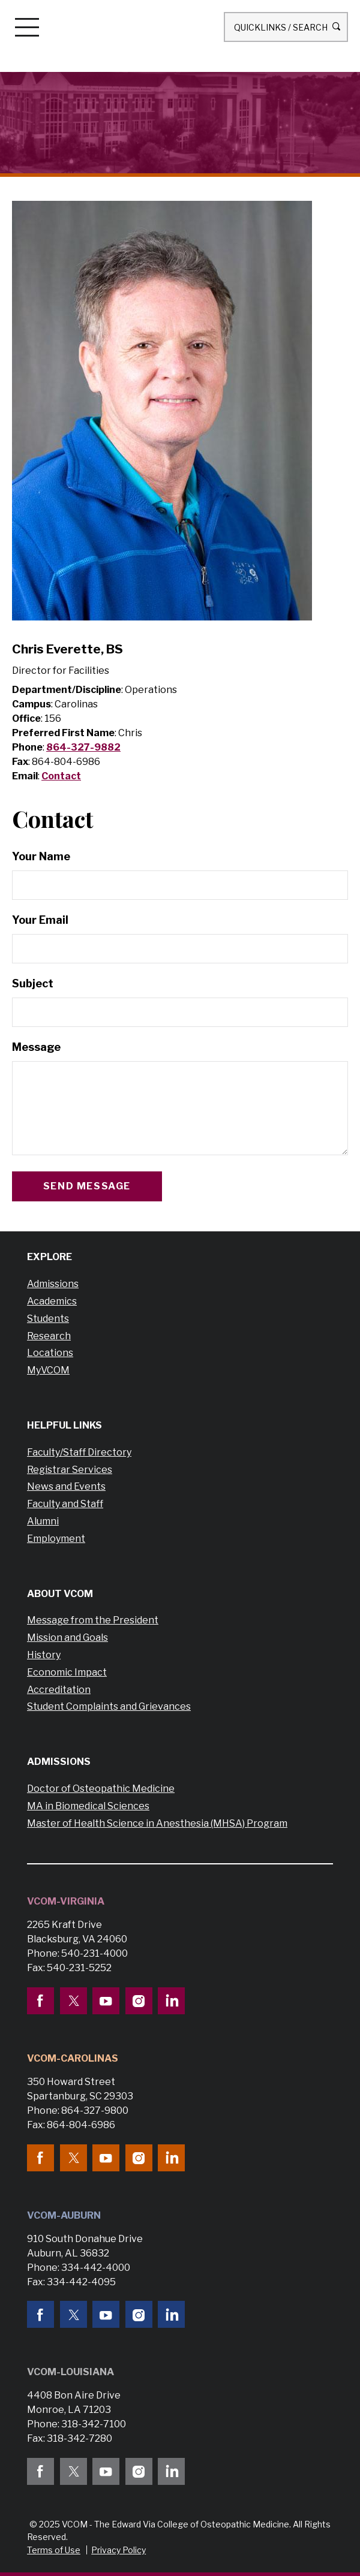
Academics (52, 1301)
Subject (32, 983)
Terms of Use (53, 2550)
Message (36, 1047)
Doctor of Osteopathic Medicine (101, 1788)
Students (48, 1318)
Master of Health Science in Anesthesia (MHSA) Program (157, 1823)
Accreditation (59, 1689)
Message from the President (92, 1620)
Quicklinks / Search (286, 26)
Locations (50, 1352)
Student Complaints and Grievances (109, 1706)
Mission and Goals (67, 1637)
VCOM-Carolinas (72, 2058)
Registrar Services (69, 1469)
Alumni (43, 1521)
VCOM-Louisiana (70, 2372)
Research (49, 1336)
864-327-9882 (83, 747)
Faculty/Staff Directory (79, 1452)
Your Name (41, 856)
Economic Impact (67, 1672)
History (44, 1655)
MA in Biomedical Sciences (88, 1806)
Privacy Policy (118, 2550)
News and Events (66, 1486)
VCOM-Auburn (64, 2215)
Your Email (40, 920)
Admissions (53, 1283)
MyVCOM (48, 1370)
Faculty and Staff (65, 1504)
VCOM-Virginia (65, 1901)
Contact (61, 776)
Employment (56, 1538)
